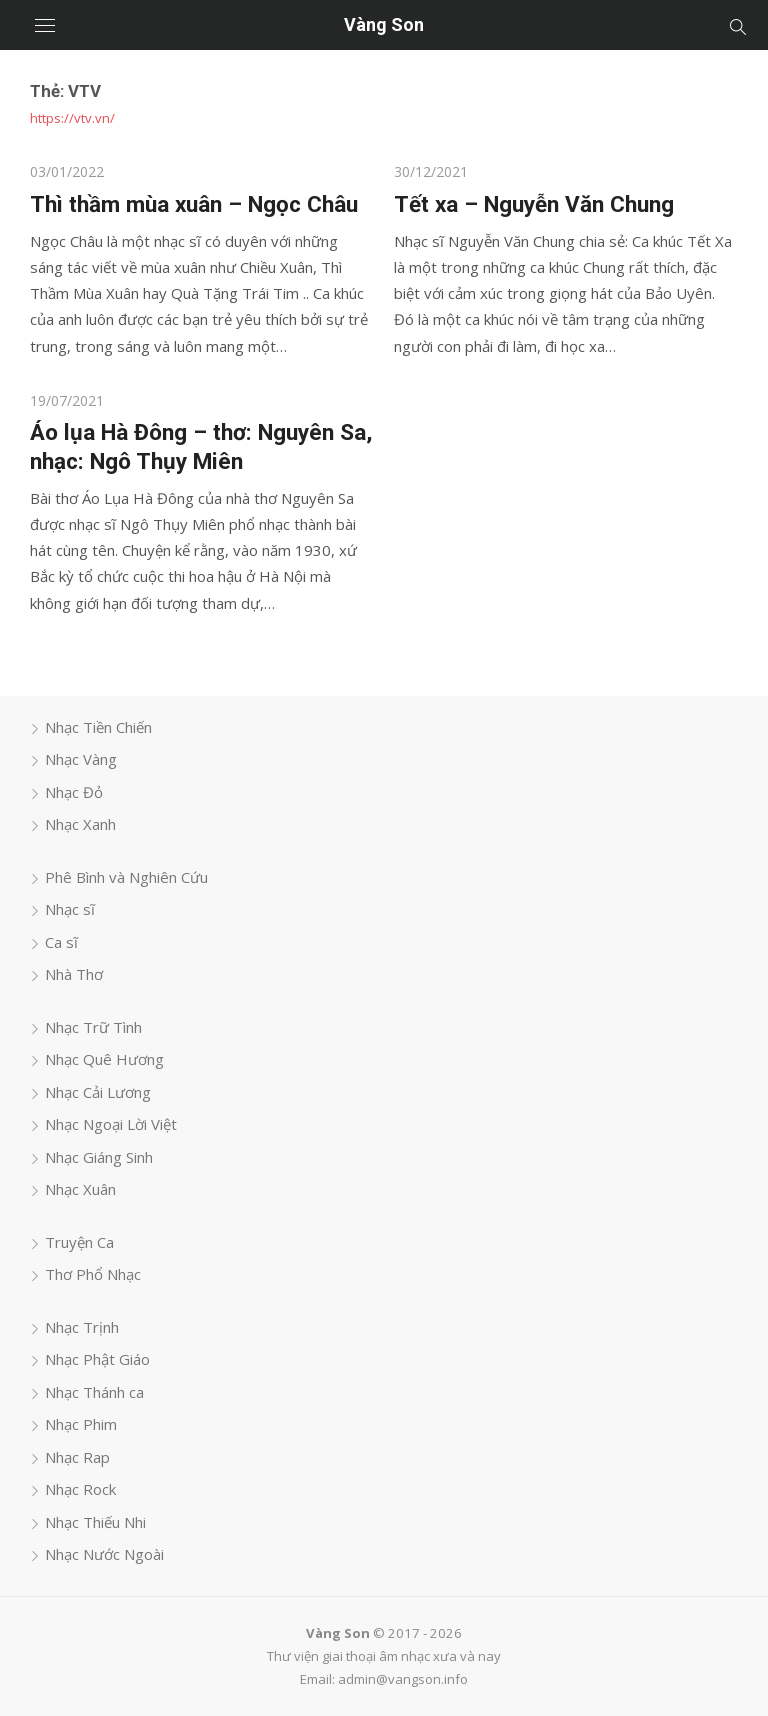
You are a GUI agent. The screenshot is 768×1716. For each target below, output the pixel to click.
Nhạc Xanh (80, 824)
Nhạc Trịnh (82, 1327)
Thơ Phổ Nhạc (93, 1274)
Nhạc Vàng (81, 759)
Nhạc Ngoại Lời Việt (111, 1124)
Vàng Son (384, 24)
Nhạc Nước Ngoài (104, 1554)
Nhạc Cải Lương (98, 1092)
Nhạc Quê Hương (104, 1059)
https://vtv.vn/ (72, 118)
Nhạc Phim (81, 1424)
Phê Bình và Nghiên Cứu (126, 877)
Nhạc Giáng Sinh (99, 1157)
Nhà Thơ (74, 974)
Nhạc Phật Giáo (97, 1359)
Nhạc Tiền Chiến (98, 727)
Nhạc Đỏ (74, 792)
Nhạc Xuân (80, 1189)
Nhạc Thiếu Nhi (95, 1522)
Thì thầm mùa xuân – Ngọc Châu (194, 204)
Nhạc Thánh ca (94, 1392)
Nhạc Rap (77, 1457)
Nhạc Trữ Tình (93, 1027)
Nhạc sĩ (70, 909)
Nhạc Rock (80, 1489)
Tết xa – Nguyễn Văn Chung (534, 204)
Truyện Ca (79, 1242)
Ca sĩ (61, 942)
